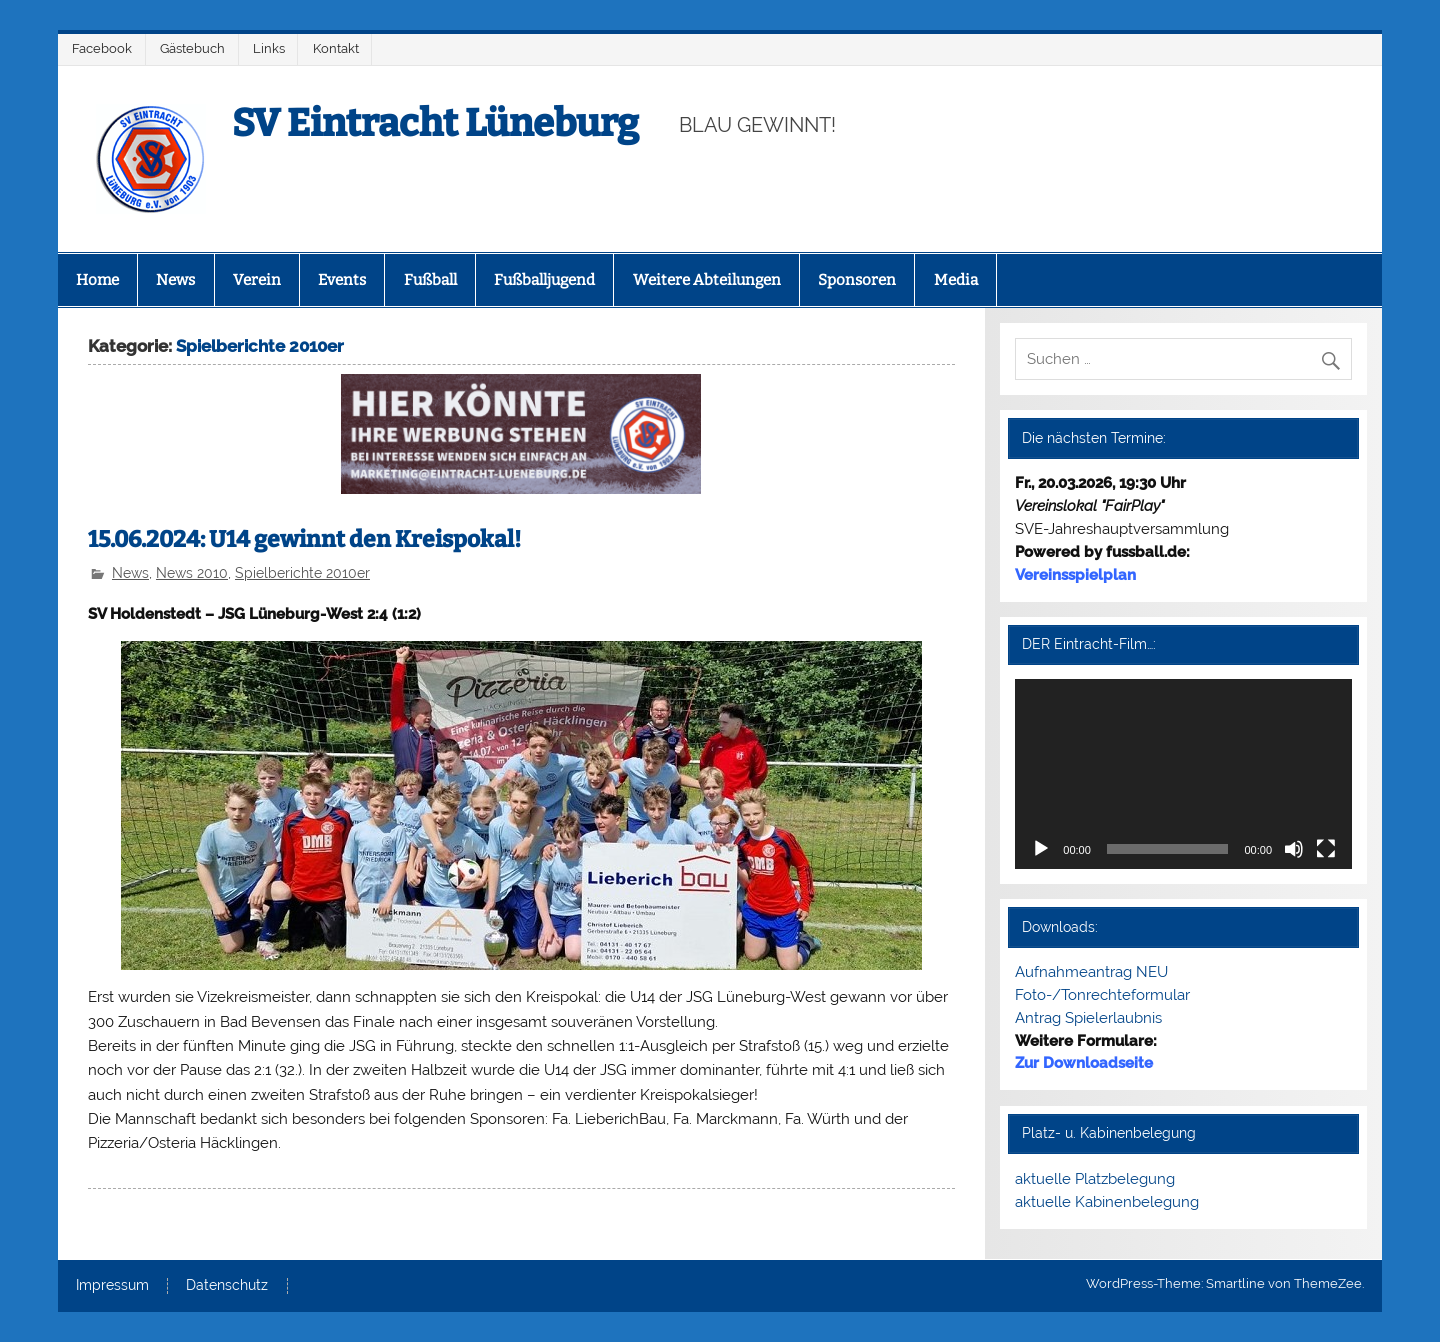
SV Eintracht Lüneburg (435, 123)
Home (97, 280)
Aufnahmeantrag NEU (1091, 972)
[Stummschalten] (1294, 849)
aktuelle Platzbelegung (1095, 1179)
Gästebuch (192, 48)
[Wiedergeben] (1041, 849)
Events (342, 280)
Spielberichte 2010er (302, 573)
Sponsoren (857, 280)
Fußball (430, 280)
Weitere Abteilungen (707, 280)
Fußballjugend (544, 280)
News (175, 280)
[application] (1183, 773)
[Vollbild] (1326, 849)
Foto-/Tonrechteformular (1102, 995)
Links (269, 48)
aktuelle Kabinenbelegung (1107, 1202)
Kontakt (336, 48)
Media (956, 280)
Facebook (102, 48)
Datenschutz (227, 1286)
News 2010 (192, 573)
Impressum (112, 1286)
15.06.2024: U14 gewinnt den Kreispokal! (304, 539)
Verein (257, 280)
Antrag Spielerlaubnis (1088, 1018)
